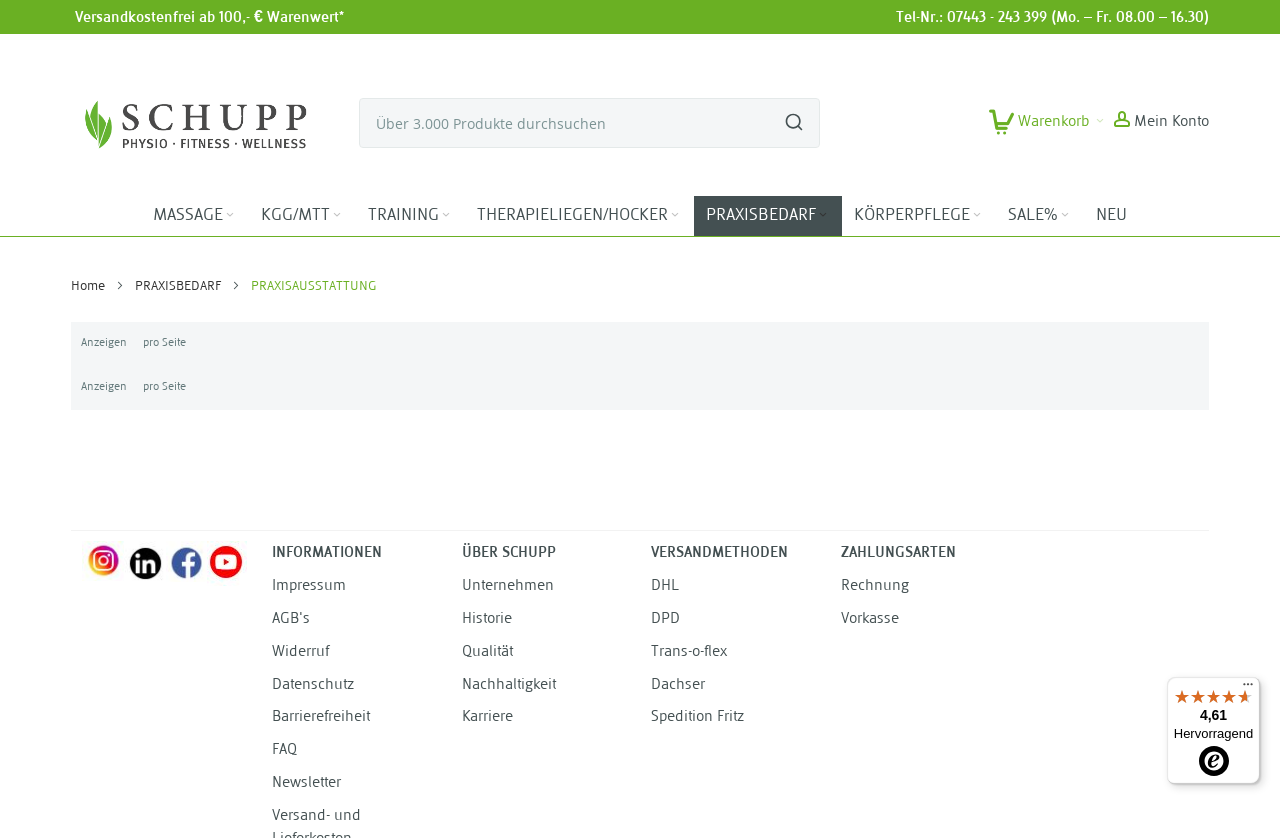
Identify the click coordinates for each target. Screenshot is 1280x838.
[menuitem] (195, 216)
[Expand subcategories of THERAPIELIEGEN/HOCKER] (675, 215)
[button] (1161, 123)
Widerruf (300, 652)
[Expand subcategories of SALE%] (1065, 215)
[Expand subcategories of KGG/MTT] (337, 215)
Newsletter (306, 783)
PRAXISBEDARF (179, 286)
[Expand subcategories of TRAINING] (446, 215)
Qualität (487, 652)
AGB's (291, 619)
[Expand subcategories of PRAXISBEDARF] (823, 215)
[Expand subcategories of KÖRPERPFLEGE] (977, 215)
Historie (487, 619)
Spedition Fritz (697, 717)
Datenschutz (313, 685)
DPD (665, 619)
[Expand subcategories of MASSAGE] (230, 215)
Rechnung (875, 586)
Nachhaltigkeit (509, 685)
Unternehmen (508, 586)
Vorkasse (870, 619)
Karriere (487, 717)
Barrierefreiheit (321, 717)
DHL (665, 586)
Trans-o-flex (689, 652)
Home (89, 286)
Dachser (678, 685)
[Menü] (1248, 689)
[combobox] (589, 123)
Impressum (309, 586)
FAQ (284, 750)
